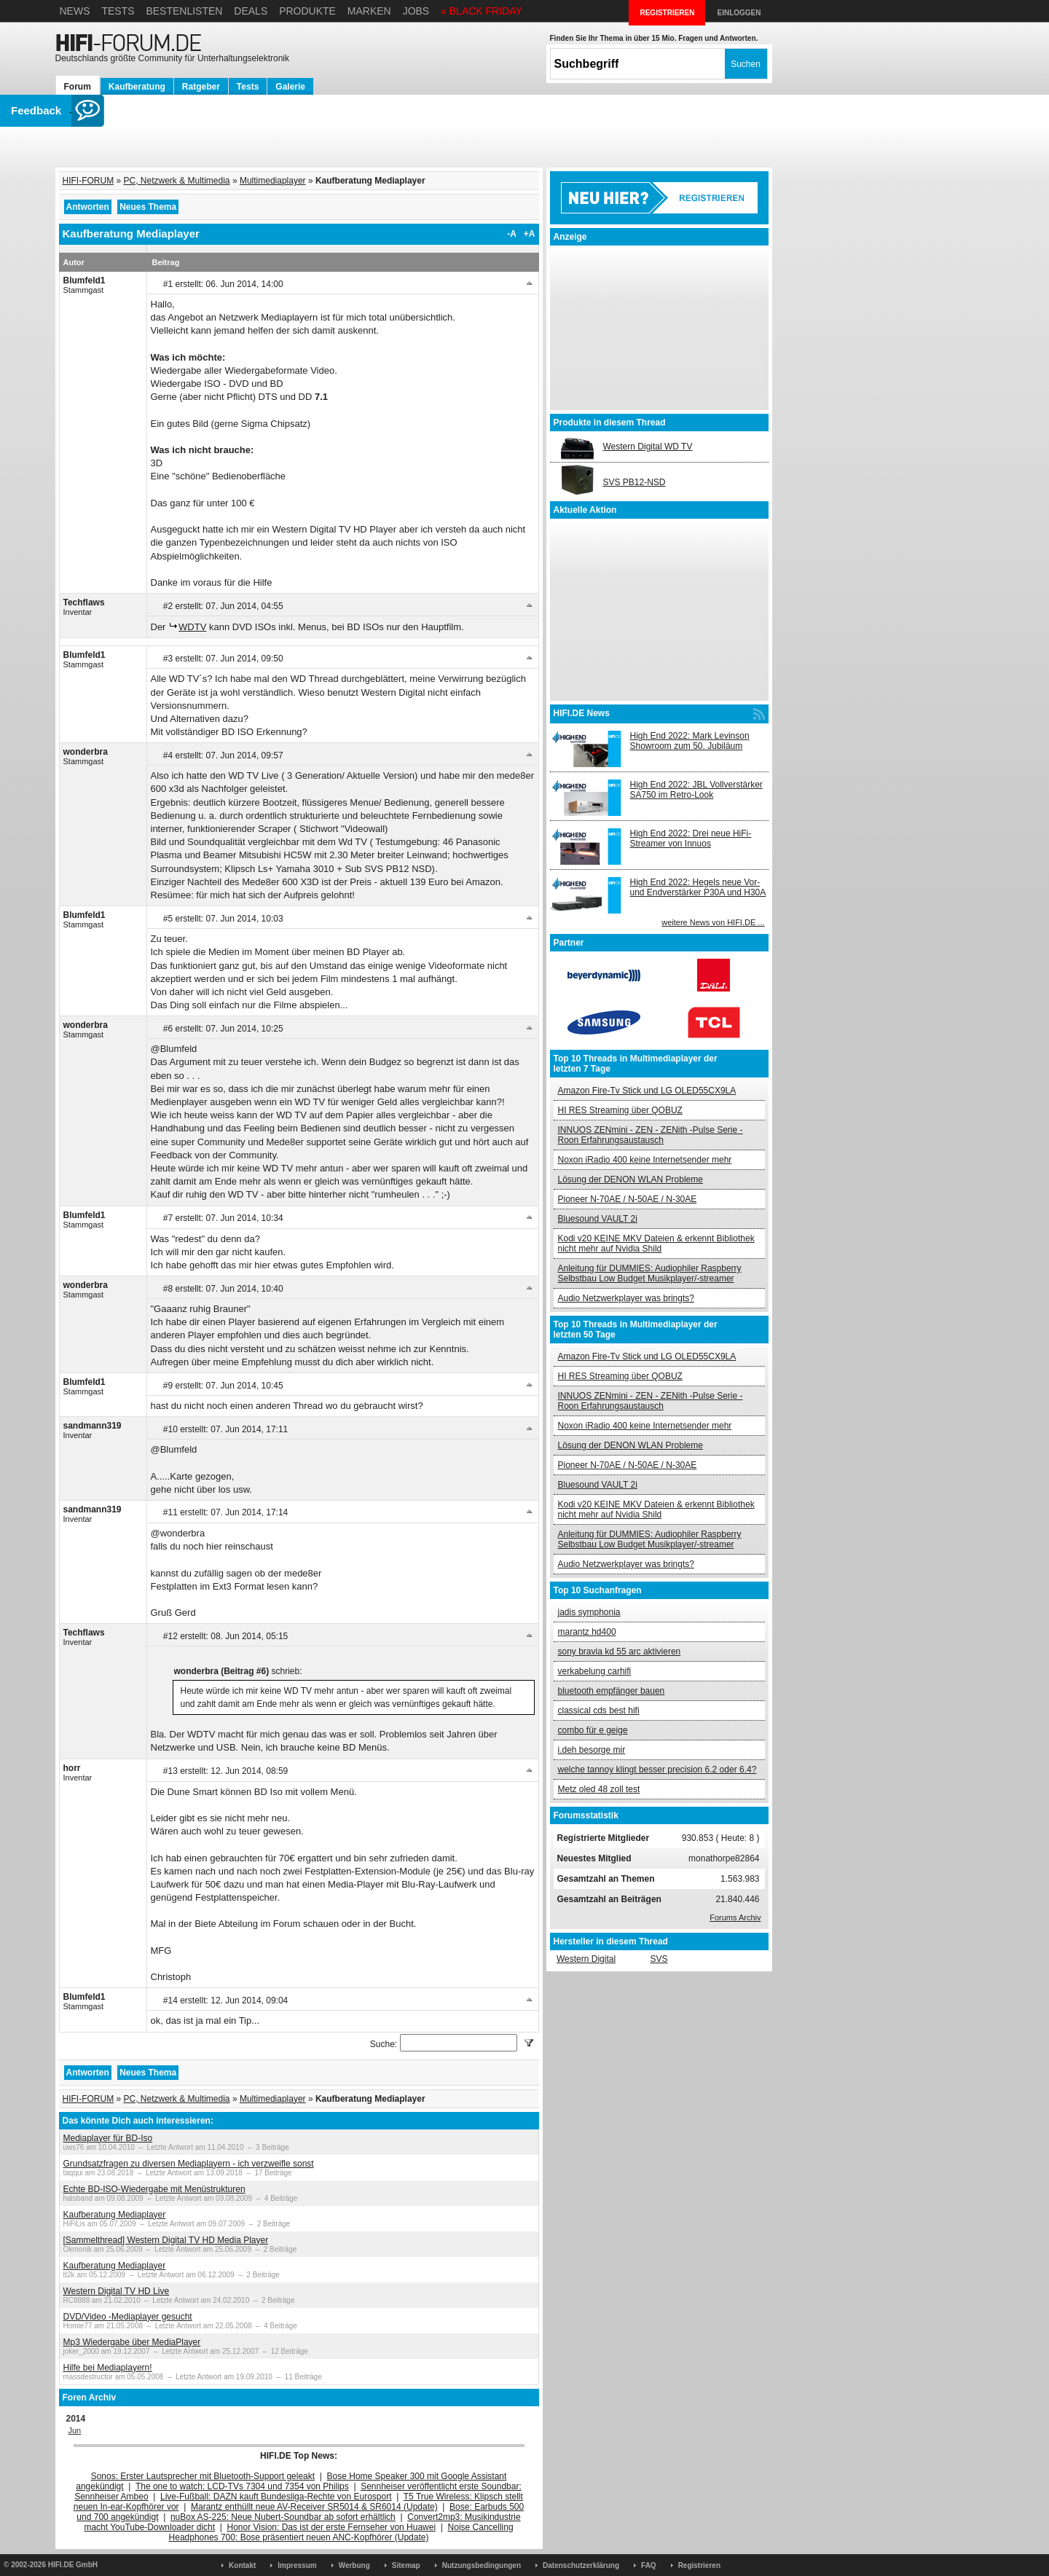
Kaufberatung (137, 87)
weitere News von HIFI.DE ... (712, 922)
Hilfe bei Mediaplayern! (107, 2368)
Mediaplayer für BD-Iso (108, 2138)
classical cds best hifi (599, 1710)
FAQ (648, 2565)
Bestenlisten (184, 11)
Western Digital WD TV (648, 446)
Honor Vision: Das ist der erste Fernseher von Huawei (331, 2527)
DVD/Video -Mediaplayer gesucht (127, 2317)
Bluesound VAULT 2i (597, 1219)
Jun (75, 2430)
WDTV (192, 626)
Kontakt (242, 2565)
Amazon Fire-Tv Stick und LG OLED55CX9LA (647, 1090)
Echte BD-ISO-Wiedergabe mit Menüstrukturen (154, 2189)
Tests (117, 11)
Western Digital (586, 1959)
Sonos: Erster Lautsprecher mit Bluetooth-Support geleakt (203, 2476)
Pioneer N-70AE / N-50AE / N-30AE (627, 1199)
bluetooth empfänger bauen (611, 1691)
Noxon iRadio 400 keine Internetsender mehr (645, 1160)
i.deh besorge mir (592, 1750)
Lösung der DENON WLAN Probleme (630, 1179)
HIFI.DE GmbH (73, 2565)
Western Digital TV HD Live (116, 2291)
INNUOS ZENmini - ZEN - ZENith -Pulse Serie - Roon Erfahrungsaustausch (650, 1135)
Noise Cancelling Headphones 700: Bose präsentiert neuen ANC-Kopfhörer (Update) (341, 2532)
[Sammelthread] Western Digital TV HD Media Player (166, 2240)
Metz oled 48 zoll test (599, 1789)
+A (529, 234)
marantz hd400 (587, 1632)
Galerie (290, 87)
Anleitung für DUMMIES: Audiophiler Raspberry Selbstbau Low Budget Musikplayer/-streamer (650, 1273)
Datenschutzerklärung (581, 2565)
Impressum (297, 2565)
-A (511, 234)
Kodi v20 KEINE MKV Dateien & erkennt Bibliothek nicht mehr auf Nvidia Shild (656, 1243)
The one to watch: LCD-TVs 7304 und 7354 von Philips (242, 2486)
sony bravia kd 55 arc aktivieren (619, 1651)
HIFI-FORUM (88, 181)
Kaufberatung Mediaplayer (114, 2215)
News (75, 11)
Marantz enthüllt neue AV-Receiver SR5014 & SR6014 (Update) (314, 2507)
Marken (369, 11)
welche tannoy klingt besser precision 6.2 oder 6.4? (657, 1769)
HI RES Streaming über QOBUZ (620, 1110)
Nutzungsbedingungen (481, 2565)
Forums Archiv (735, 1917)
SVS (658, 1959)
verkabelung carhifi (595, 1671)
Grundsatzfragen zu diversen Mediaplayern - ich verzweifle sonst (188, 2164)
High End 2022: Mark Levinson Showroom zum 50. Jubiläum (690, 741)
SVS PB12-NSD (634, 482)
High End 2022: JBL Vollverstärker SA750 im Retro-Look (696, 790)
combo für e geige (593, 1730)
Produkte (307, 11)
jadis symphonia (589, 1612)
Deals (250, 11)
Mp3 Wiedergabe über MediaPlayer (132, 2342)
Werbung (354, 2565)
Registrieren (699, 2565)
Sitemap (406, 2565)
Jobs (416, 11)
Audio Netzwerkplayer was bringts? (626, 1298)
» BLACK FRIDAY (481, 11)
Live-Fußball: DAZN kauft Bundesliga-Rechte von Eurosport (275, 2496)
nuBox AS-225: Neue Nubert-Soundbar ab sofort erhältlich (283, 2517)
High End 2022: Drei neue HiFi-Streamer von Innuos (691, 838)
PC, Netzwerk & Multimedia (177, 181)
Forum (77, 87)
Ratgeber (201, 87)
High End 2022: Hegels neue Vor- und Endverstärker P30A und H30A (698, 887)
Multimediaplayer (273, 181)
